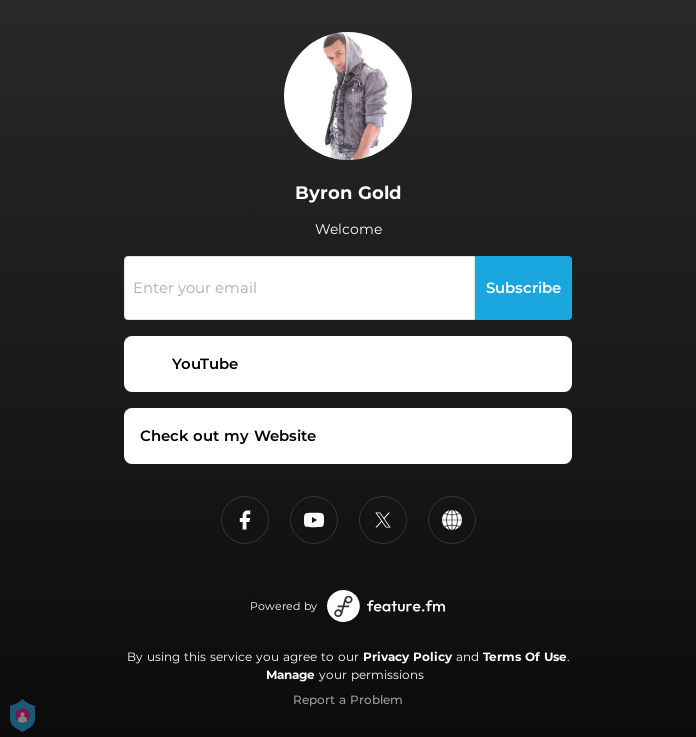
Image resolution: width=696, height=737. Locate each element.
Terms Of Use (525, 656)
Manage (290, 674)
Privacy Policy (407, 656)
